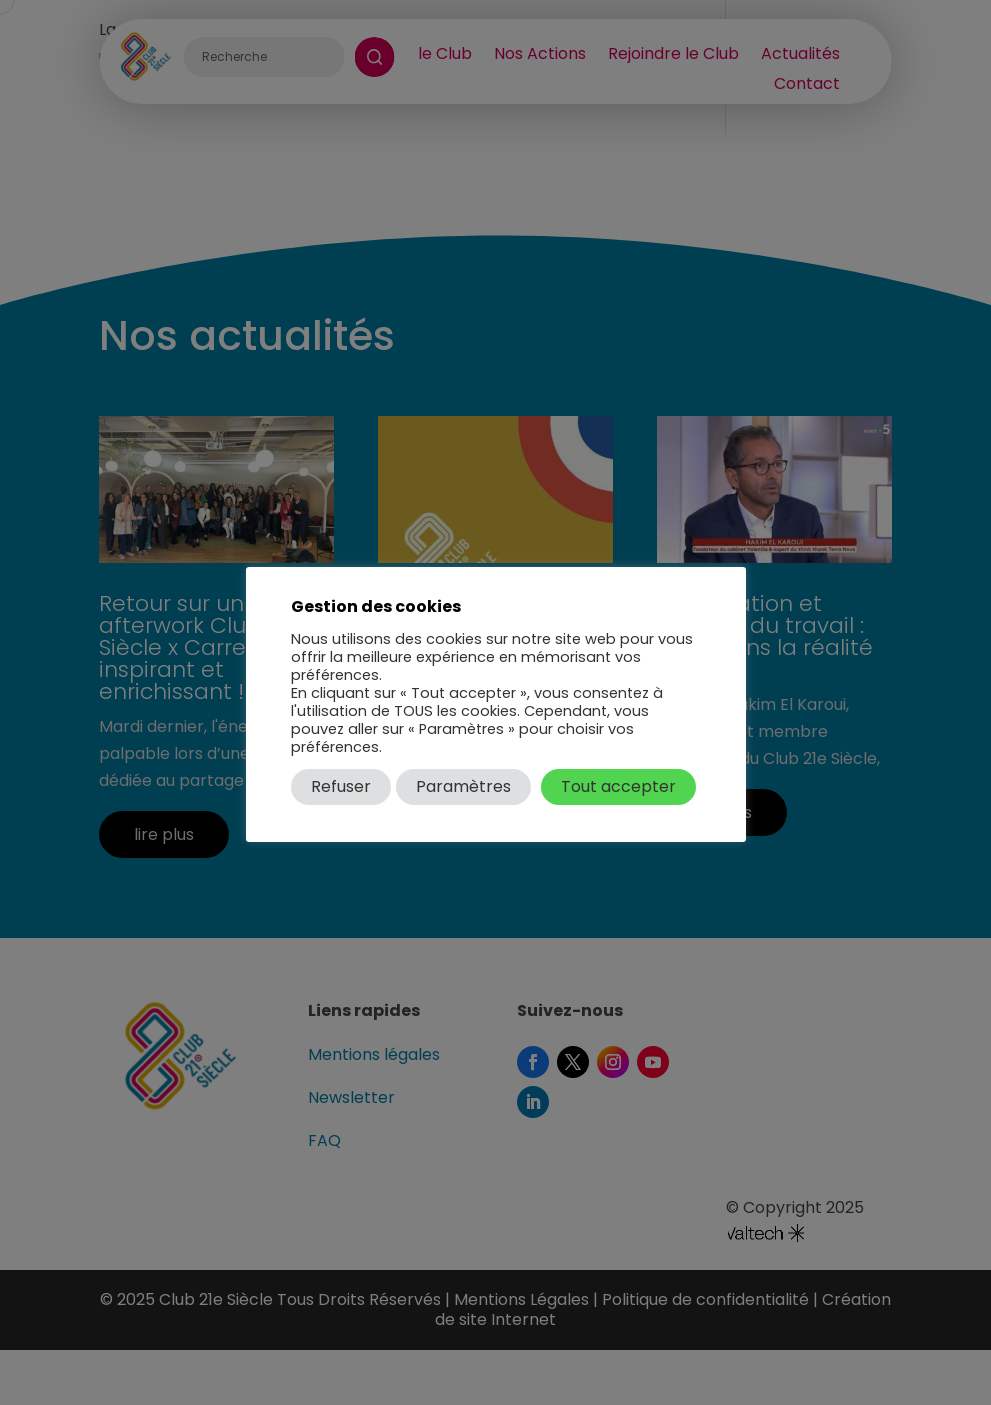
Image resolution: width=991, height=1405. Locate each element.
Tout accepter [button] (618, 786)
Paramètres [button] (463, 786)
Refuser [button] (341, 786)
